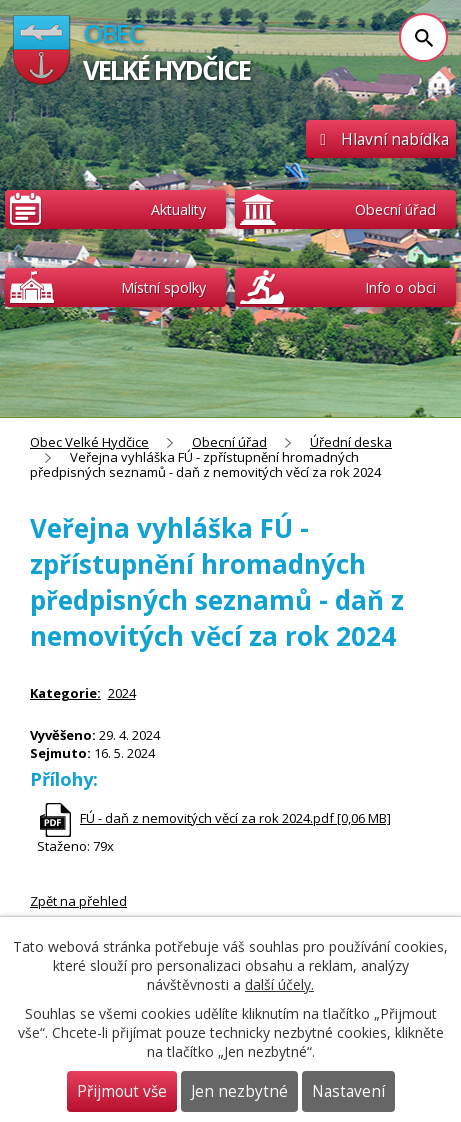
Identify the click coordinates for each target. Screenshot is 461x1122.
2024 (122, 693)
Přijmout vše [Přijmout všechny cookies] (122, 1091)
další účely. (279, 984)
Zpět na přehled (78, 901)
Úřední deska (351, 442)
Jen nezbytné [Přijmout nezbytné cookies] (239, 1091)
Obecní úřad (229, 442)
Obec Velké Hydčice (89, 442)
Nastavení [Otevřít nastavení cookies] (348, 1091)
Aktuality (178, 209)
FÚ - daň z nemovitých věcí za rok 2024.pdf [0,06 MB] (235, 818)
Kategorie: (65, 693)
